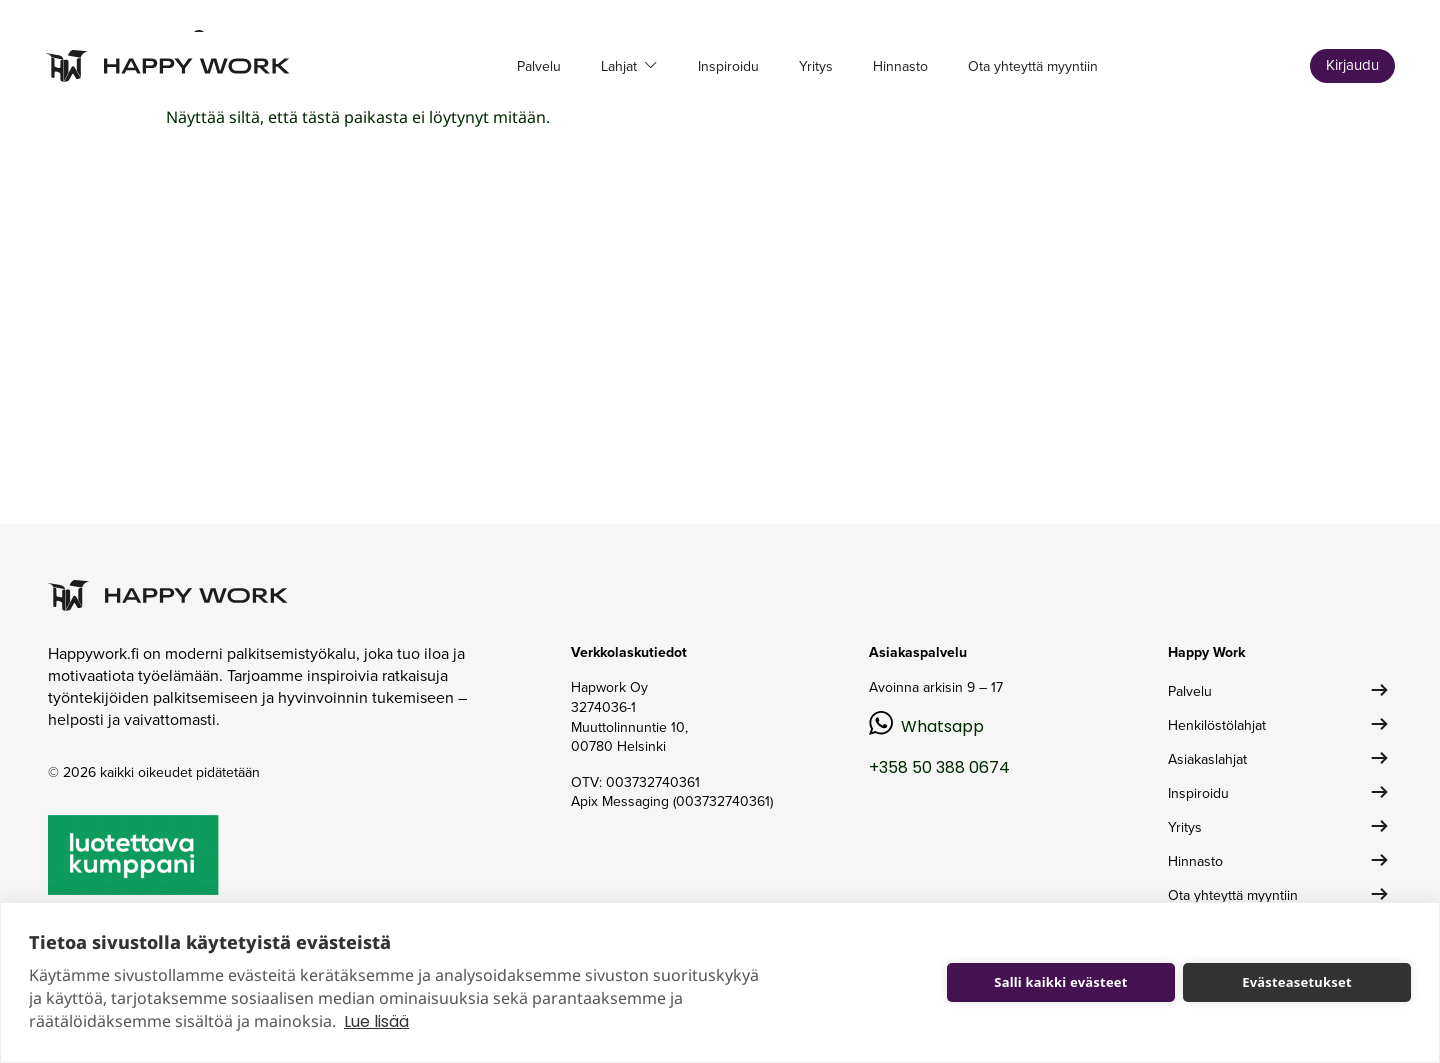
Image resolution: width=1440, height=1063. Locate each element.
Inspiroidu (728, 66)
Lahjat (621, 66)
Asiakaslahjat (1207, 759)
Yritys (816, 66)
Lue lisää (376, 1021)
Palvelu (539, 66)
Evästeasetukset (1297, 982)
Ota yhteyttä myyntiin (1033, 66)
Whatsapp (942, 726)
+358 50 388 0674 (939, 767)
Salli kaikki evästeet (1060, 982)
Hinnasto (900, 66)
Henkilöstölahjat (1217, 725)
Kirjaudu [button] (1352, 65)
